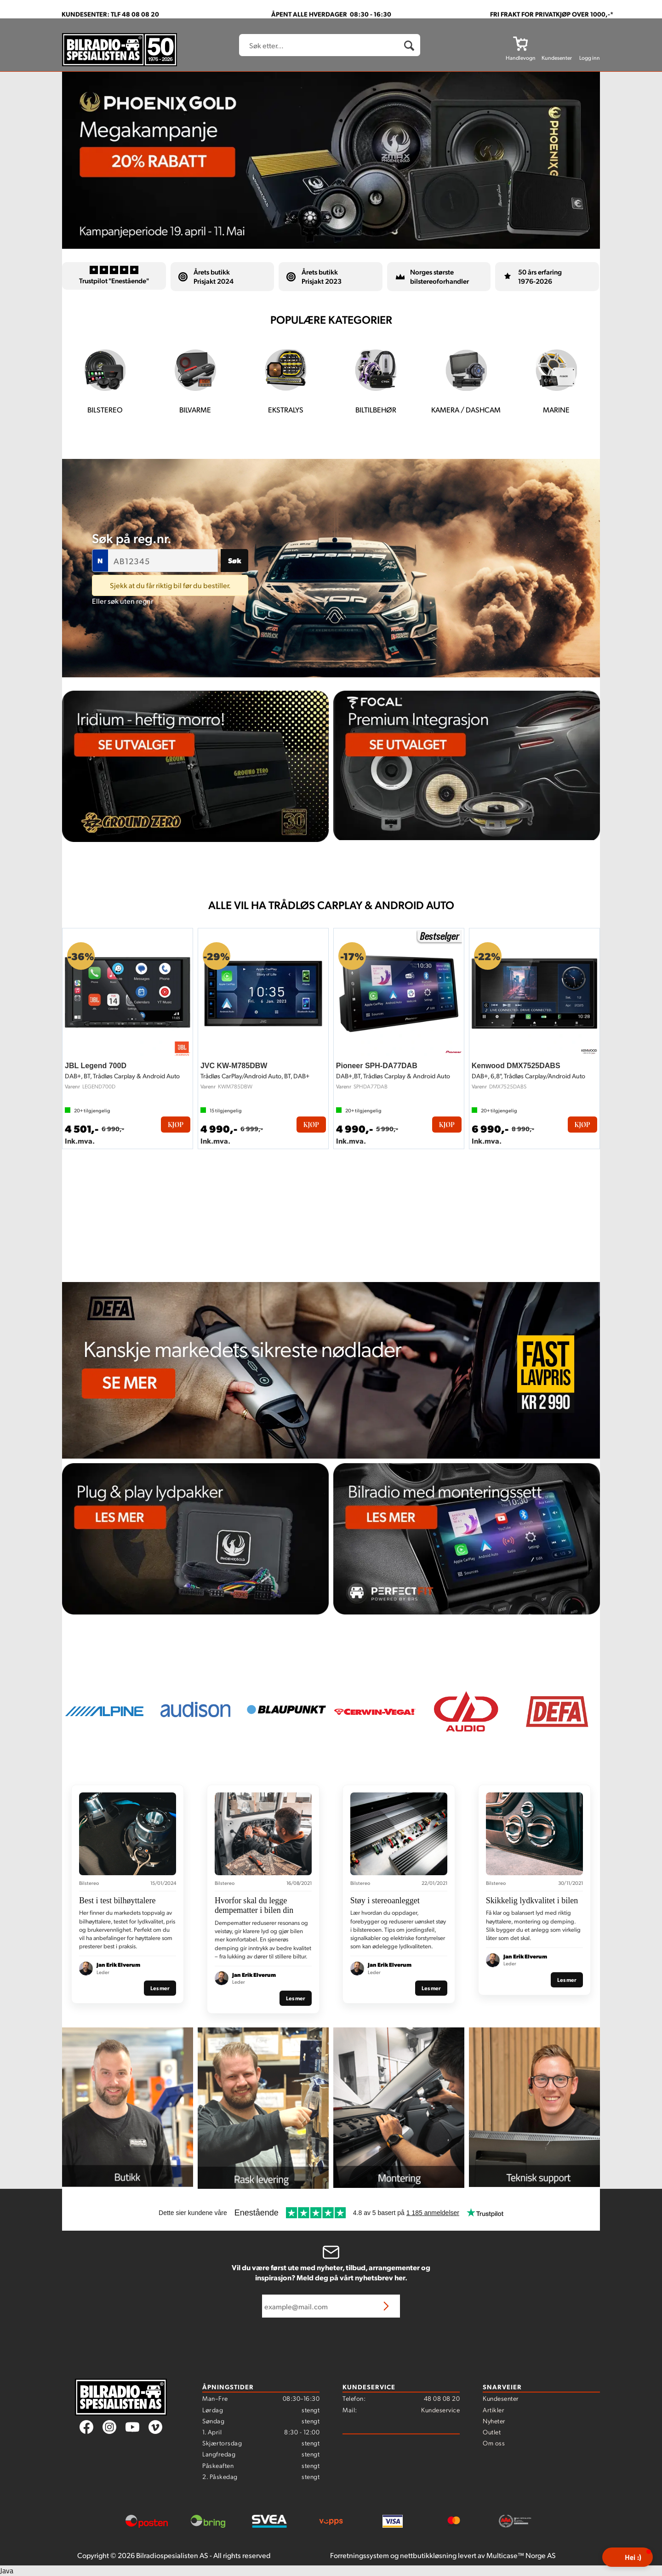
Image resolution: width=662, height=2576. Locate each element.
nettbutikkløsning (428, 2555)
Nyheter (494, 2420)
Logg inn (589, 57)
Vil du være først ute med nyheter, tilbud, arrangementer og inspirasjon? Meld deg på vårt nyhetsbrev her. (331, 2272)
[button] (627, 2557)
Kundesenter (501, 2398)
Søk (234, 560)
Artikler (493, 2409)
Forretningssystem (359, 2555)
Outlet (492, 2431)
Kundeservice (440, 2409)
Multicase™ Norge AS (521, 2555)
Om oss (494, 2443)
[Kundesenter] (556, 43)
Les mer (160, 1988)
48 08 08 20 (442, 2398)
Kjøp (175, 1124)
